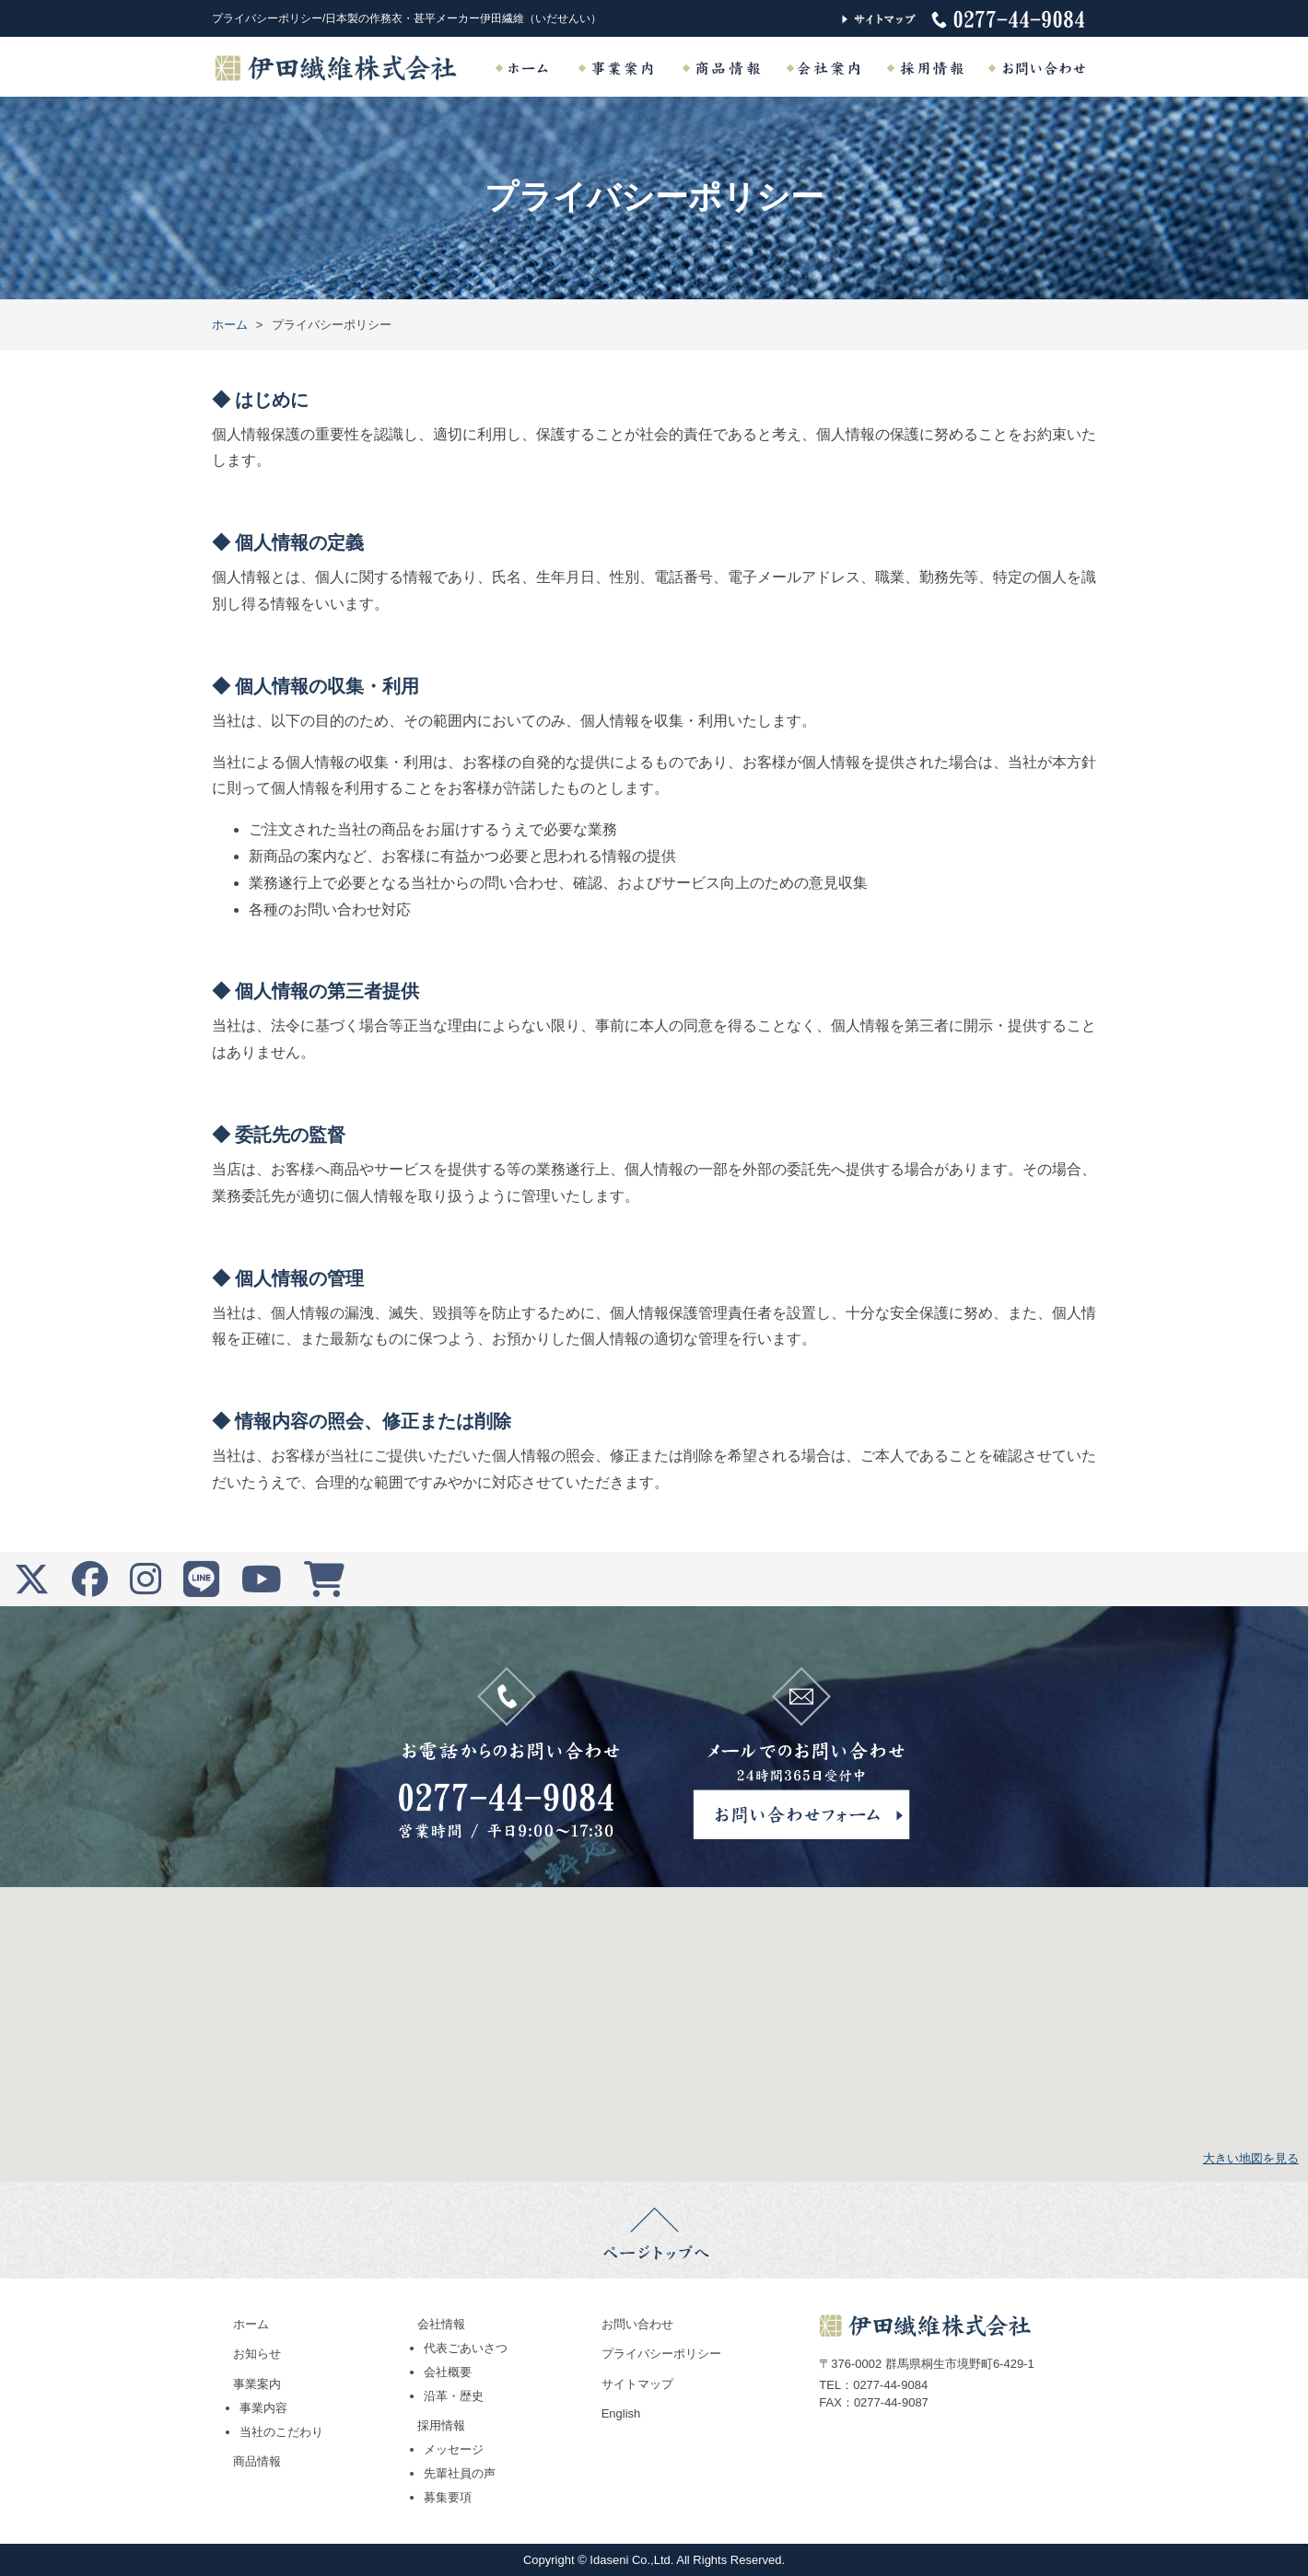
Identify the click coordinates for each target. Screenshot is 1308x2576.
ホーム (251, 2324)
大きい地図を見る (1251, 2158)
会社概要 (448, 2372)
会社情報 (441, 2324)
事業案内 (257, 2384)
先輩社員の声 (460, 2473)
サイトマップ (637, 2384)
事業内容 (263, 2408)
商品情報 (257, 2461)
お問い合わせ (637, 2324)
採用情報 (441, 2425)
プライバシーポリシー (661, 2353)
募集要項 (448, 2497)
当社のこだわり (281, 2432)
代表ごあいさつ (466, 2348)
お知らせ (257, 2353)
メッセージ (454, 2449)
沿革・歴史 (454, 2396)
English (621, 2413)
